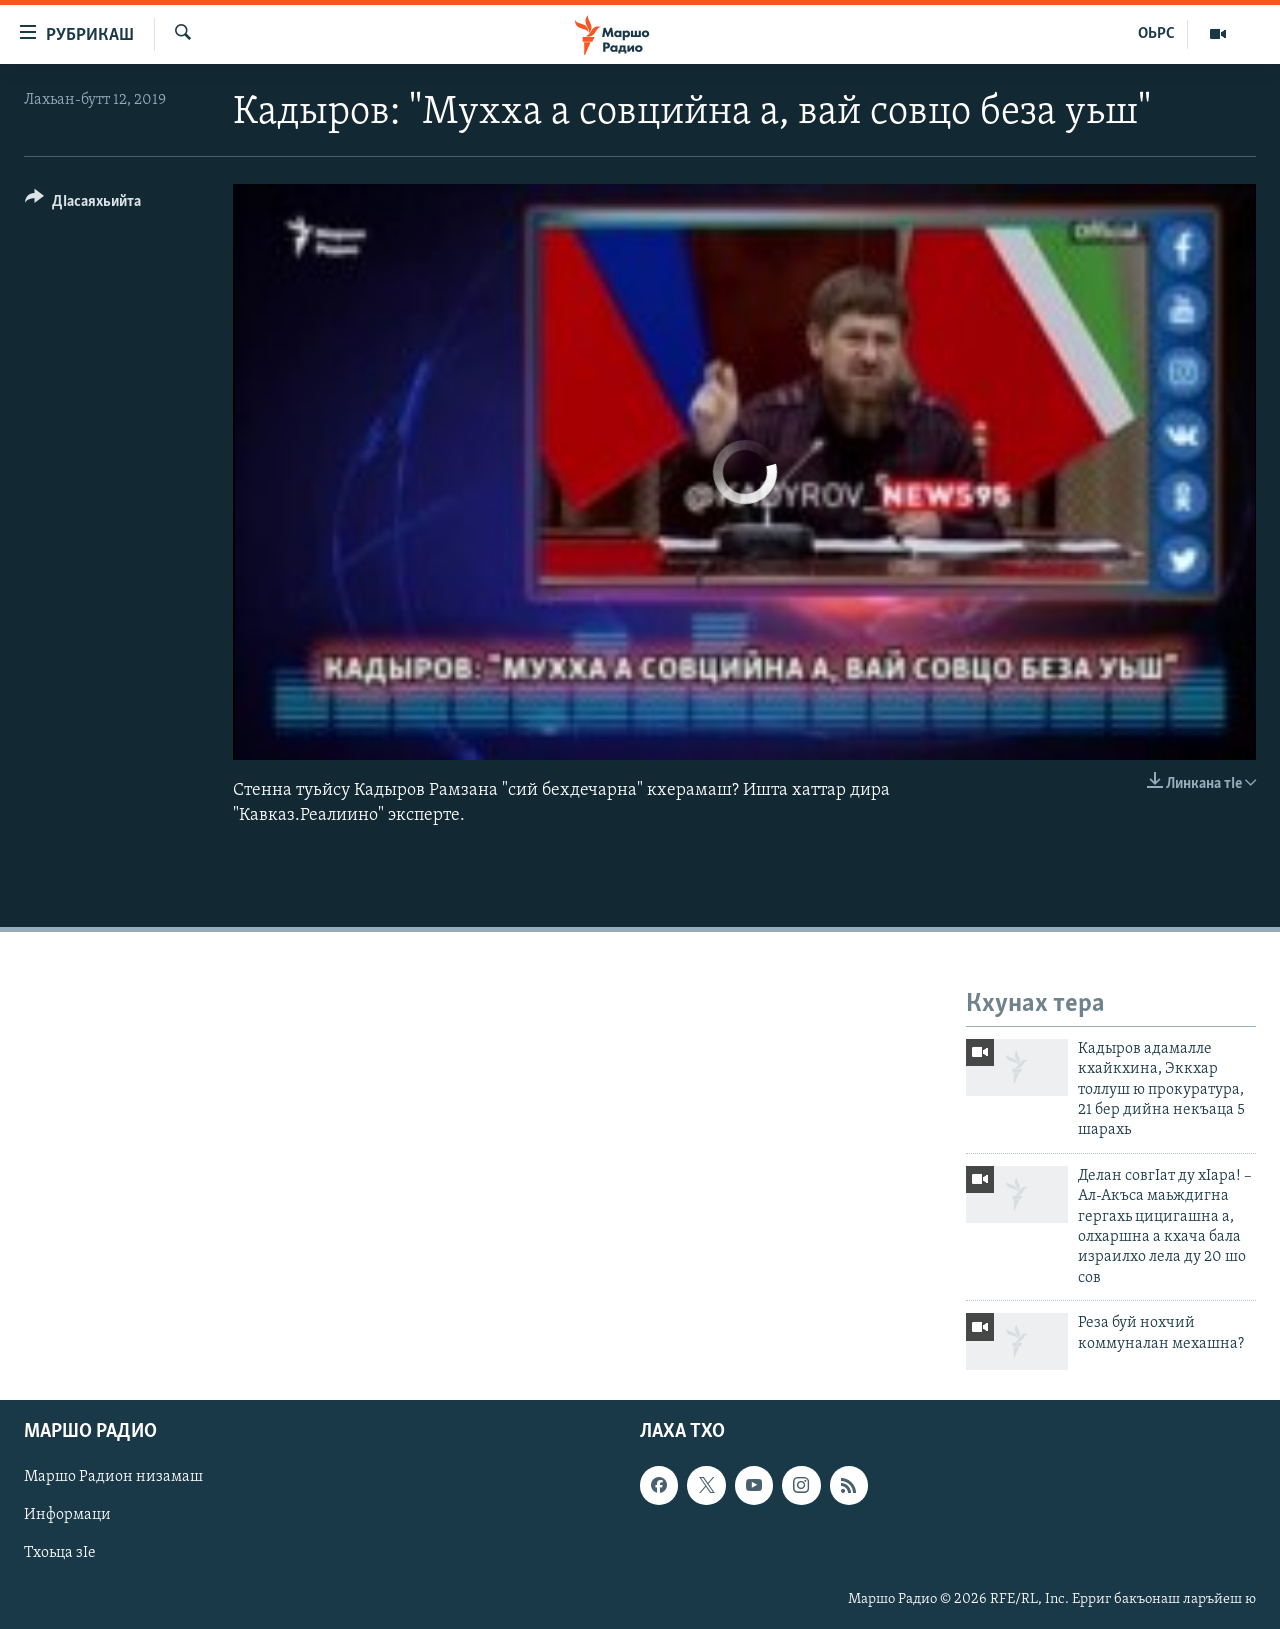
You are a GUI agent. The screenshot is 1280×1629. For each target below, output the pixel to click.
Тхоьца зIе (60, 1554)
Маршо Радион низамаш (113, 1478)
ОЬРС (1156, 34)
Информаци (67, 1516)
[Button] (83, 204)
